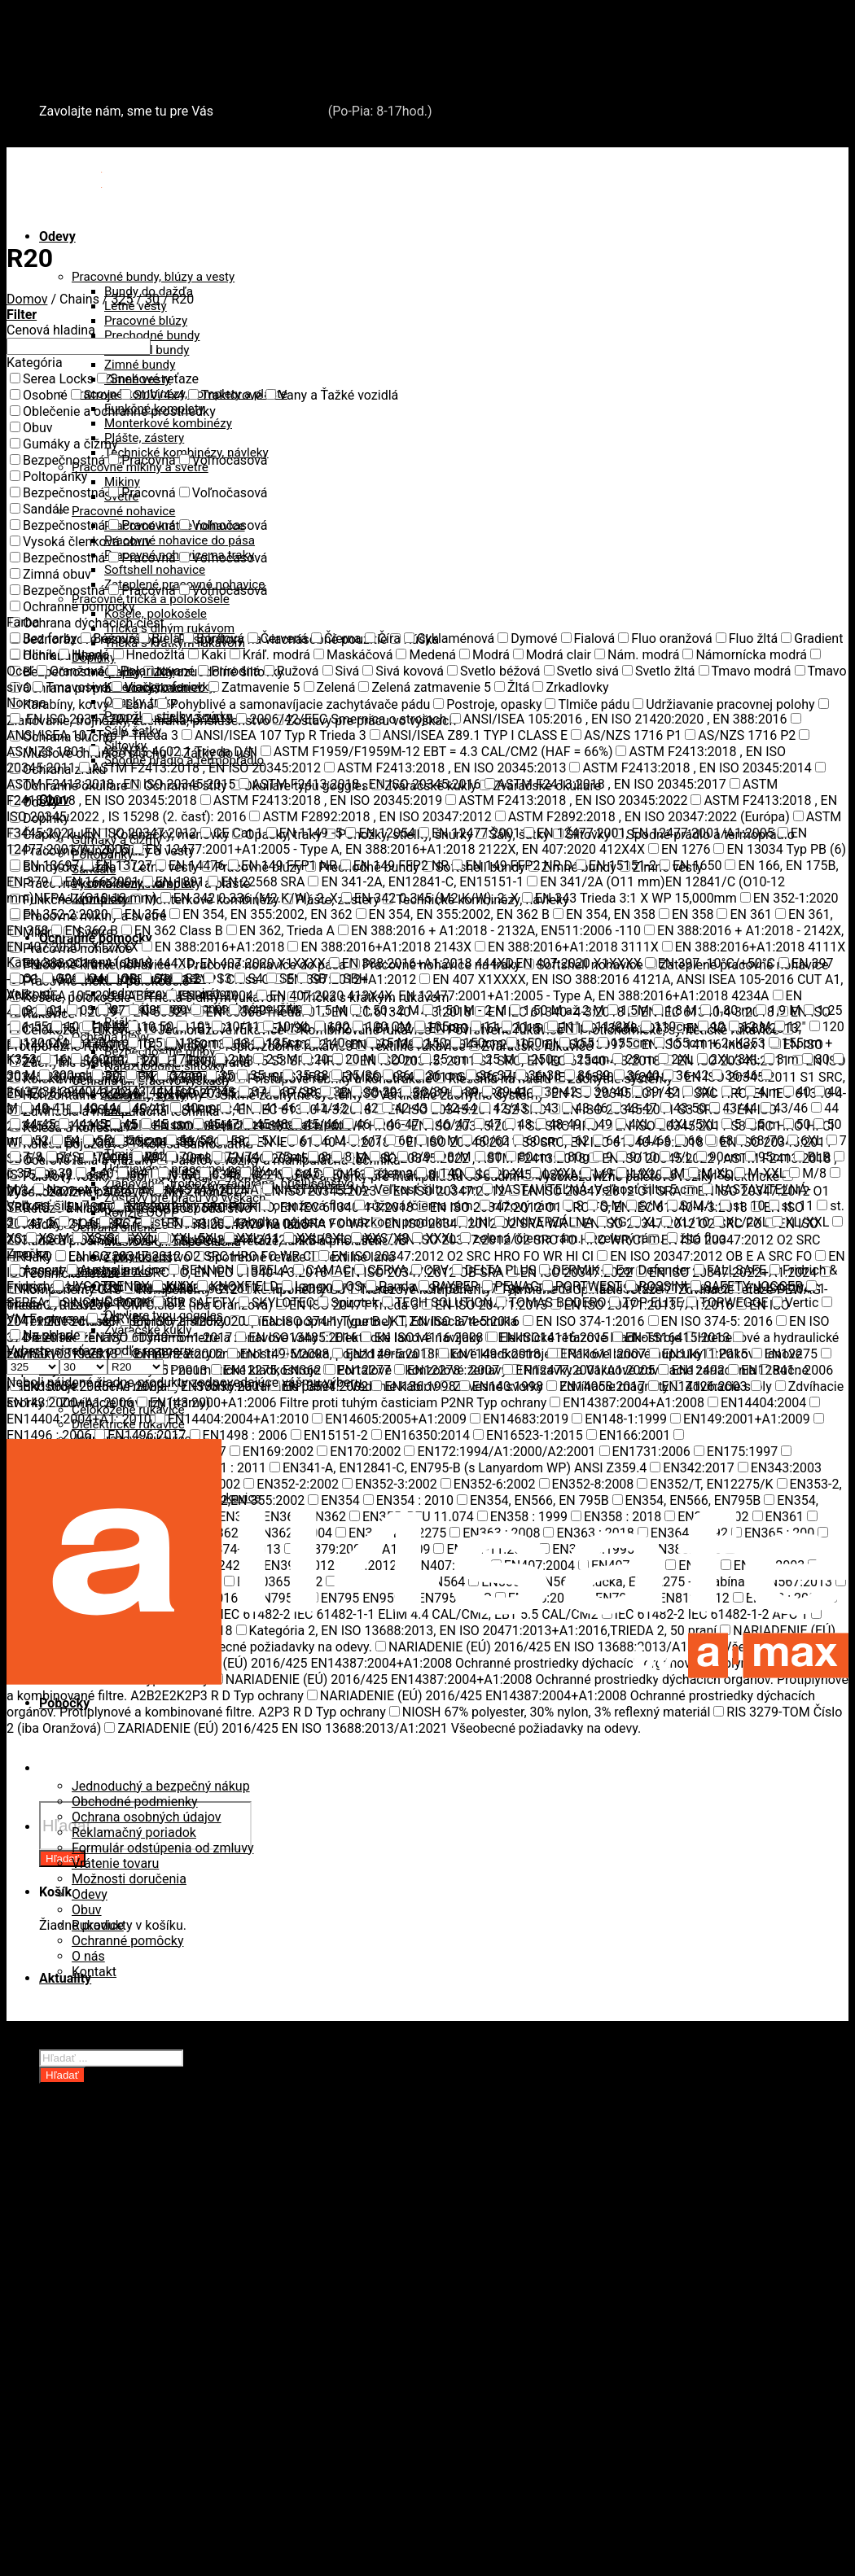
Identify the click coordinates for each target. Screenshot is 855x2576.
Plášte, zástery (144, 438)
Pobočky (64, 2043)
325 (122, 299)
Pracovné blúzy (145, 320)
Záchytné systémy (125, 2385)
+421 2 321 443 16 (271, 111)
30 (152, 299)
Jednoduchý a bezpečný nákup (161, 1786)
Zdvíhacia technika (127, 2338)
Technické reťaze (122, 2292)
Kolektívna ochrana (128, 2400)
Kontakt (94, 1971)
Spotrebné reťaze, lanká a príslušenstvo (187, 2277)
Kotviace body (113, 2416)
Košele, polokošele (155, 613)
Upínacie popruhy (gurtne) (148, 2323)
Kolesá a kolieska (122, 2215)
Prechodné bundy (152, 335)
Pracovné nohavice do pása (179, 540)
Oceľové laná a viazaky (138, 2230)
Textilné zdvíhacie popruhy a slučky (175, 2308)
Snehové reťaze (84, 67)
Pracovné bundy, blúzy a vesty (153, 276)
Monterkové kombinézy (168, 423)
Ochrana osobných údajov (146, 1817)
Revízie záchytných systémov (157, 2462)
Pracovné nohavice (123, 511)
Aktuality (65, 1978)
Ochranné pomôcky (127, 1940)
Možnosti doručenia (129, 1879)
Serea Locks (75, 82)
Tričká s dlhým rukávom (169, 628)
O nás (88, 1956)
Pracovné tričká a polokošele (151, 599)
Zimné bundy (139, 364)
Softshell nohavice (154, 569)
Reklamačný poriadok (134, 1832)
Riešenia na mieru (124, 2447)
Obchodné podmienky (135, 1801)
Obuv (87, 1910)
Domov (27, 299)
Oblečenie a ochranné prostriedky (137, 20)
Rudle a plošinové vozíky (144, 2261)
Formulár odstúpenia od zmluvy (163, 1848)
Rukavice (98, 1925)
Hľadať (62, 2075)
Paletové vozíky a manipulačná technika (188, 2246)
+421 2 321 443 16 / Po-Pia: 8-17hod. (154, 139)
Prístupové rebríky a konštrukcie (166, 2431)
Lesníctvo (100, 2354)
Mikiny (122, 482)
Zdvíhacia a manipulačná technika (138, 36)
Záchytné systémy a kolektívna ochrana (154, 51)
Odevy (57, 236)
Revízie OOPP (112, 2184)
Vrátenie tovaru (115, 1863)
